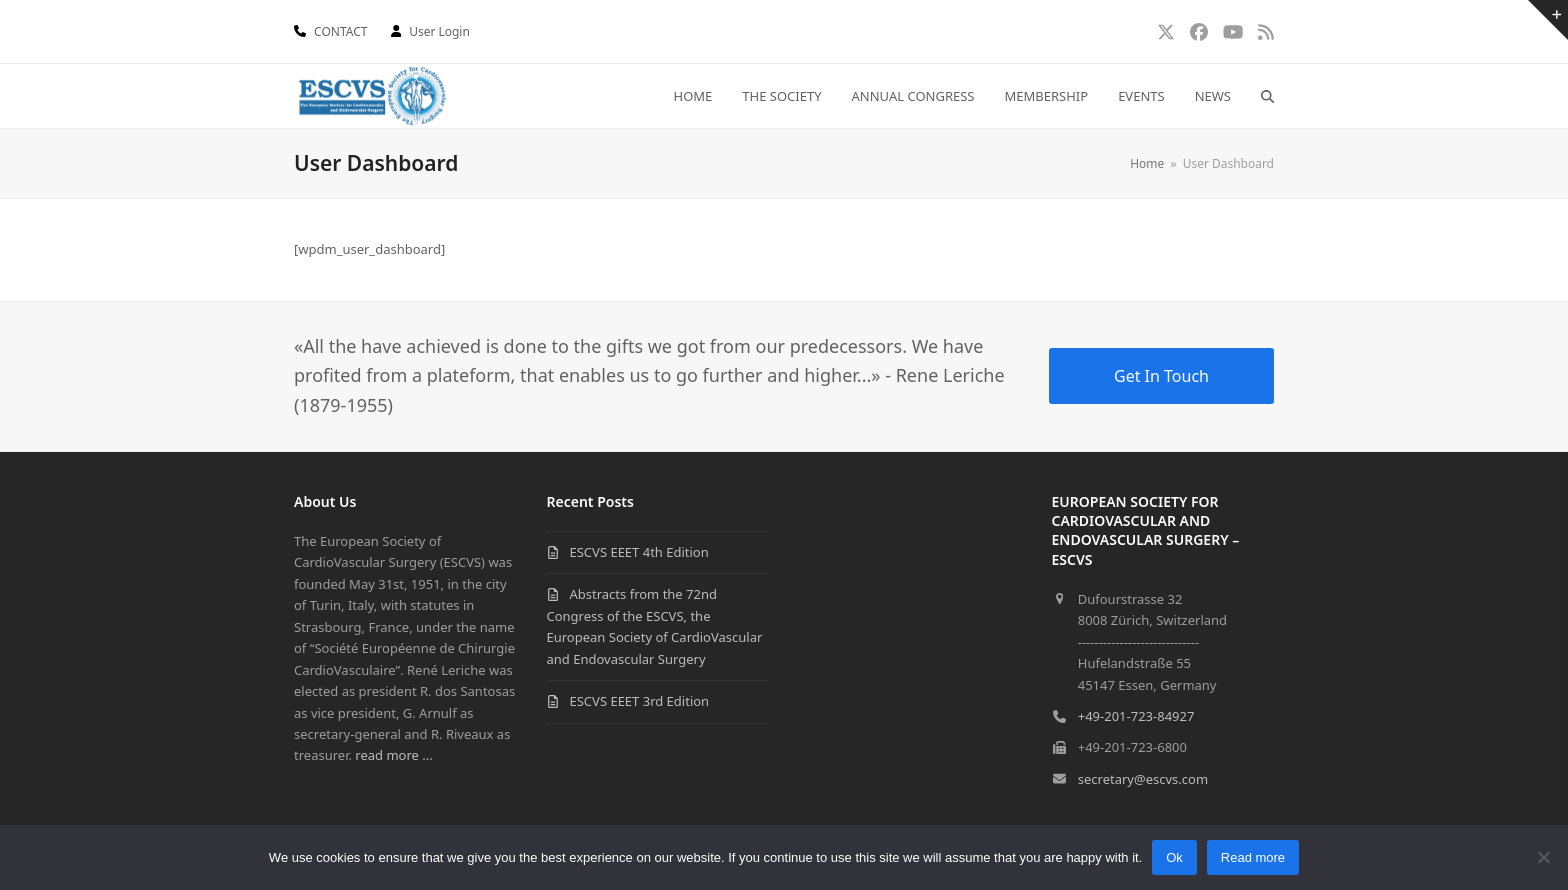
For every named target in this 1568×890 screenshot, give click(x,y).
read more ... (393, 755)
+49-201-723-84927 (1136, 716)
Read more (1253, 857)
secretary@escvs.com (1143, 779)
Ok (1174, 857)
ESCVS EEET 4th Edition (639, 552)
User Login (439, 31)
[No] (1543, 857)
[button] (1267, 96)
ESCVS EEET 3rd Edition (640, 701)
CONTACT (340, 31)
